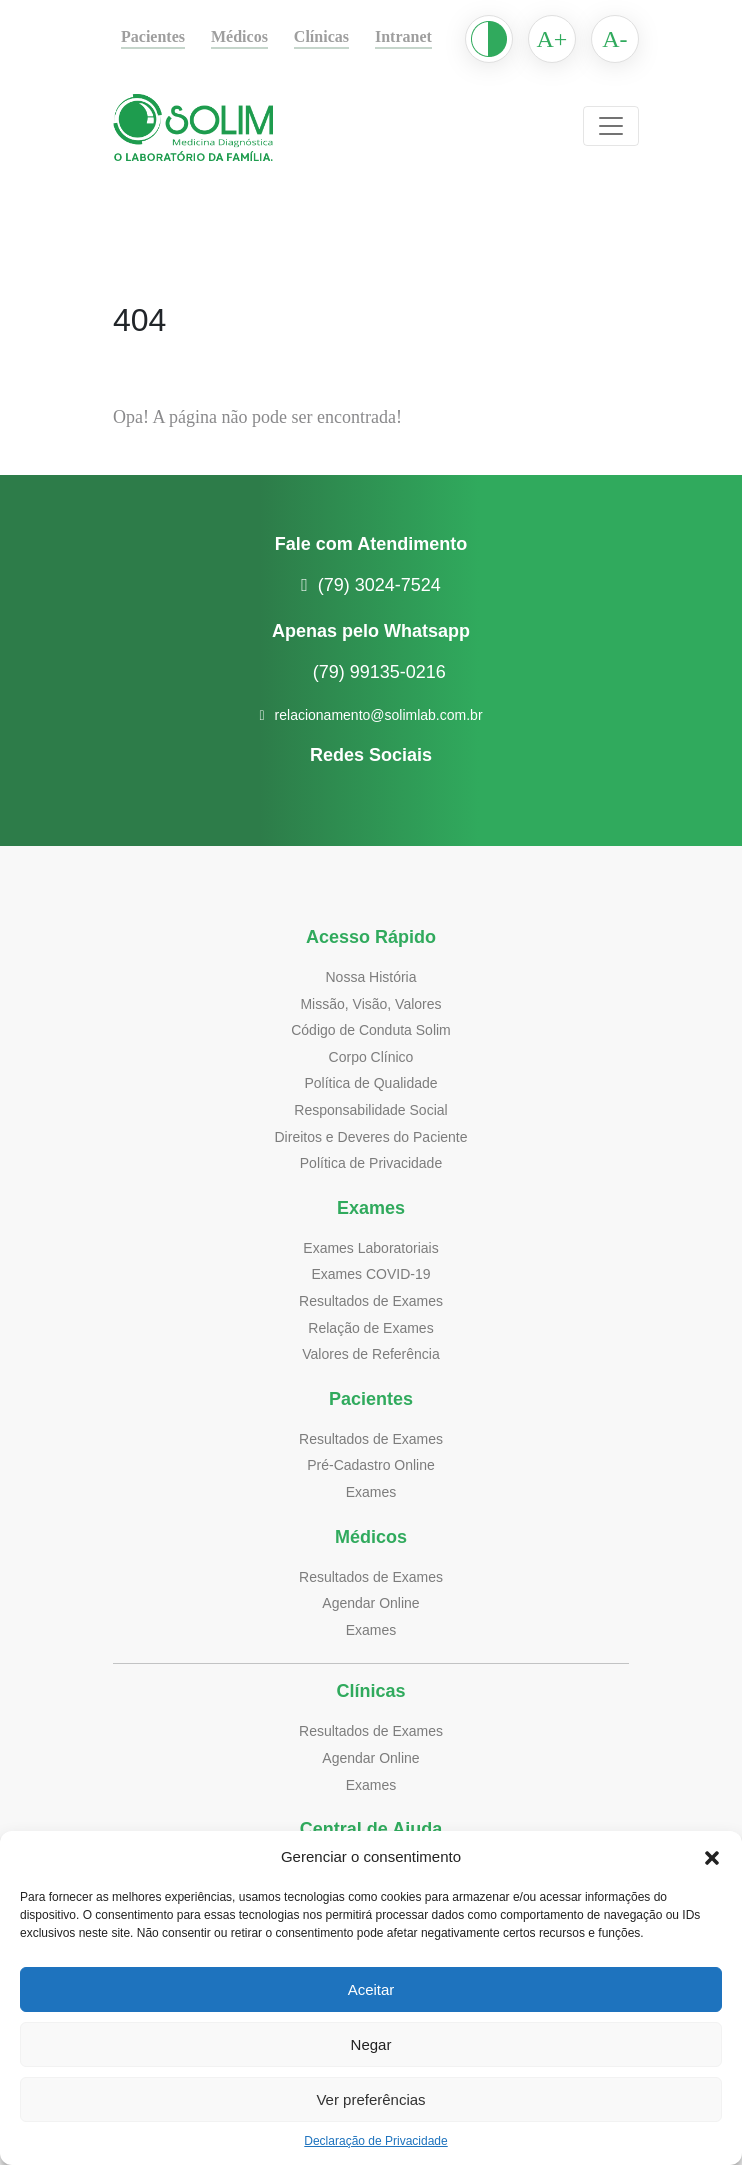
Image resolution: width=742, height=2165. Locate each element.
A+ (576, 39)
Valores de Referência (371, 1353)
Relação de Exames (371, 1327)
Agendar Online (371, 1602)
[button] (712, 1857)
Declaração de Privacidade (376, 2141)
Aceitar (371, 1990)
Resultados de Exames (371, 1300)
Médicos (252, 37)
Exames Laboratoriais (371, 1247)
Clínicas (340, 37)
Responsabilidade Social (371, 1109)
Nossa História (371, 976)
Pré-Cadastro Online (371, 1464)
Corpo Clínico (371, 1056)
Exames (371, 1491)
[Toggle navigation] (635, 126)
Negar (371, 2045)
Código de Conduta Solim (371, 1029)
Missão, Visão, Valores (371, 1003)
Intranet (426, 37)
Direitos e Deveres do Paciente (371, 1136)
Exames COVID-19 (371, 1273)
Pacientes (157, 37)
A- (639, 39)
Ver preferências (371, 2100)
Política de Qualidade (371, 1082)
